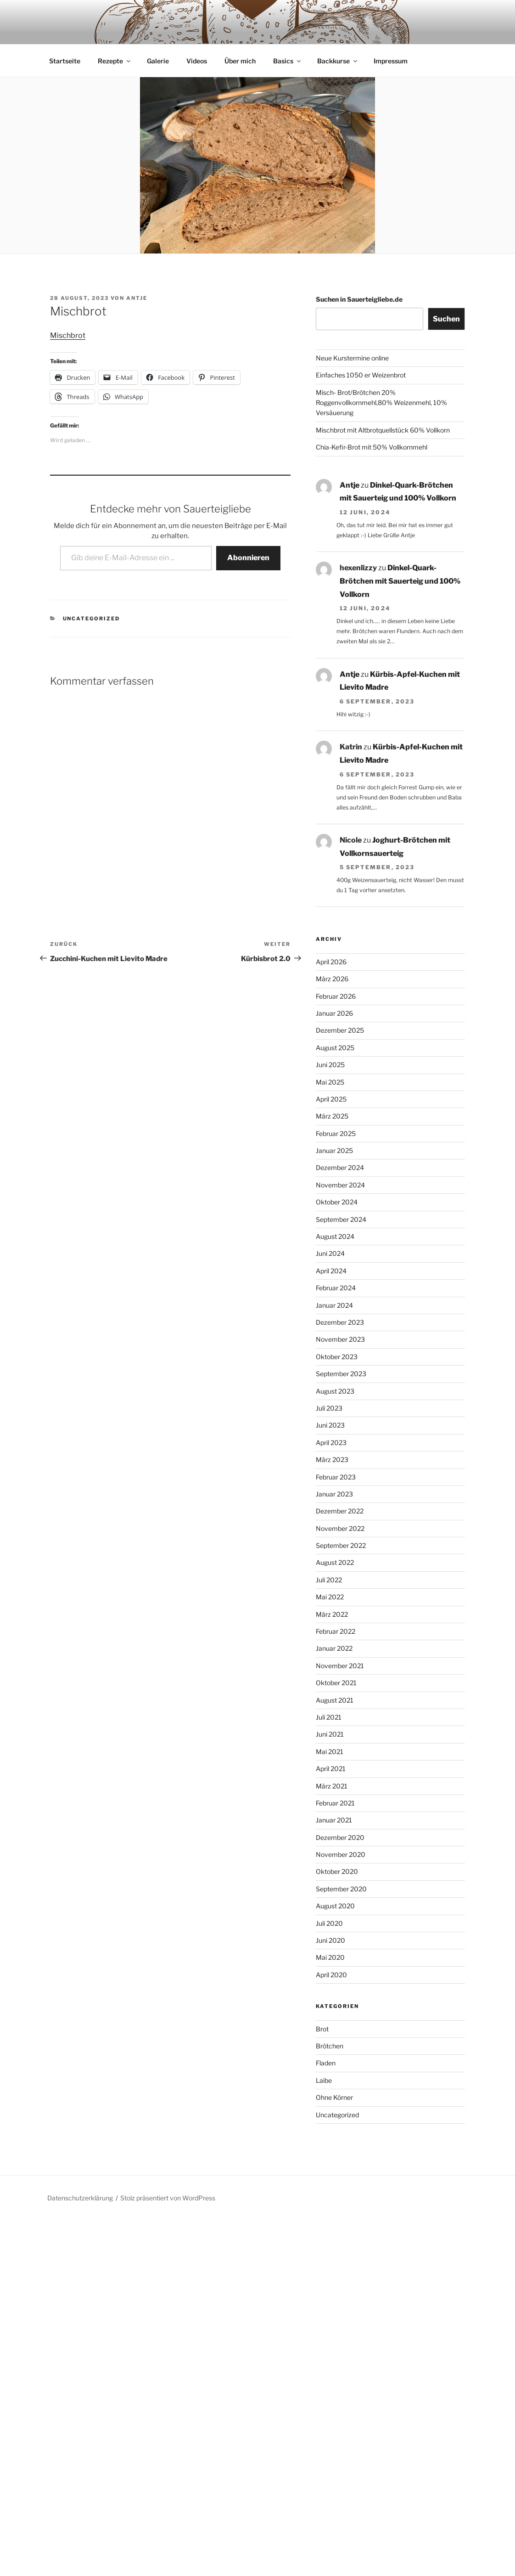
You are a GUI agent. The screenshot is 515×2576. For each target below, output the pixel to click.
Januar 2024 (334, 1272)
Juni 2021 (330, 1701)
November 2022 (340, 1495)
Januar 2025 (334, 1117)
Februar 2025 (336, 1100)
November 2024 (340, 1152)
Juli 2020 (329, 1890)
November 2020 (340, 1821)
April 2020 (331, 1942)
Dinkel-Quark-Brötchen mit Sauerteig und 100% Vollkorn (400, 548)
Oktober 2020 (337, 1838)
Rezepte (115, 28)
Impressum (391, 28)
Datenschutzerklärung (80, 2165)
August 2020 (335, 1873)
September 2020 (341, 1856)
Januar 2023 (334, 1461)
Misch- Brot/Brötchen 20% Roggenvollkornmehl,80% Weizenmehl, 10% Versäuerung (381, 369)
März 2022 (332, 1581)
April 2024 (331, 1238)
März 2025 (332, 1083)
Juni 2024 (330, 1220)
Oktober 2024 (337, 1169)
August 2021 (334, 1667)
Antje (136, 265)
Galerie (158, 28)
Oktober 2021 (336, 1650)
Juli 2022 (329, 1547)
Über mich (240, 28)
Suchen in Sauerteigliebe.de (359, 266)
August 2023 (335, 1358)
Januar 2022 (334, 1615)
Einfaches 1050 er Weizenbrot (361, 342)
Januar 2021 (334, 1787)
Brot (322, 1996)
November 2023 (340, 1306)
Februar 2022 (335, 1598)
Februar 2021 (335, 1770)
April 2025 (331, 1066)
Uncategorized (91, 585)
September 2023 (341, 1340)
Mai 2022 (330, 1564)
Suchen (446, 285)
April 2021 (331, 1735)
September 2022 (341, 1512)
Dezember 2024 (340, 1134)
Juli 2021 (328, 1684)
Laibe (324, 2047)
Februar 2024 (336, 1255)
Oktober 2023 (337, 1323)
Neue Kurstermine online (352, 325)
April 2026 (331, 929)
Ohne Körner (334, 2064)
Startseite (64, 28)
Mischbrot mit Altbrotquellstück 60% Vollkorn (383, 397)
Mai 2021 (329, 1718)
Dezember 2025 (340, 997)
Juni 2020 (330, 1907)
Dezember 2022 (340, 1478)
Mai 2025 (330, 1049)
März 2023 (332, 1426)
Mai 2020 (330, 1924)
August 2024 (335, 1203)
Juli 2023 (329, 1375)
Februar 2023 (336, 1444)
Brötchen (329, 2013)
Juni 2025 (330, 1031)
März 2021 (331, 1753)
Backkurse (337, 28)
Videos (196, 28)
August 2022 (335, 1529)
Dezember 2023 (340, 1289)
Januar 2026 (334, 980)
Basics (287, 28)
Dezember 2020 (340, 1804)
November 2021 (340, 1633)
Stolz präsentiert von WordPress (167, 2165)
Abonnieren (248, 524)
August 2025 (335, 1014)
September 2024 (341, 1186)
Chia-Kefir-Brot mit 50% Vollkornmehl (371, 414)
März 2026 (332, 946)
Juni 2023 (330, 1392)
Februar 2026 (336, 963)
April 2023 (331, 1409)
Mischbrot (67, 302)
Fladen (326, 2030)
